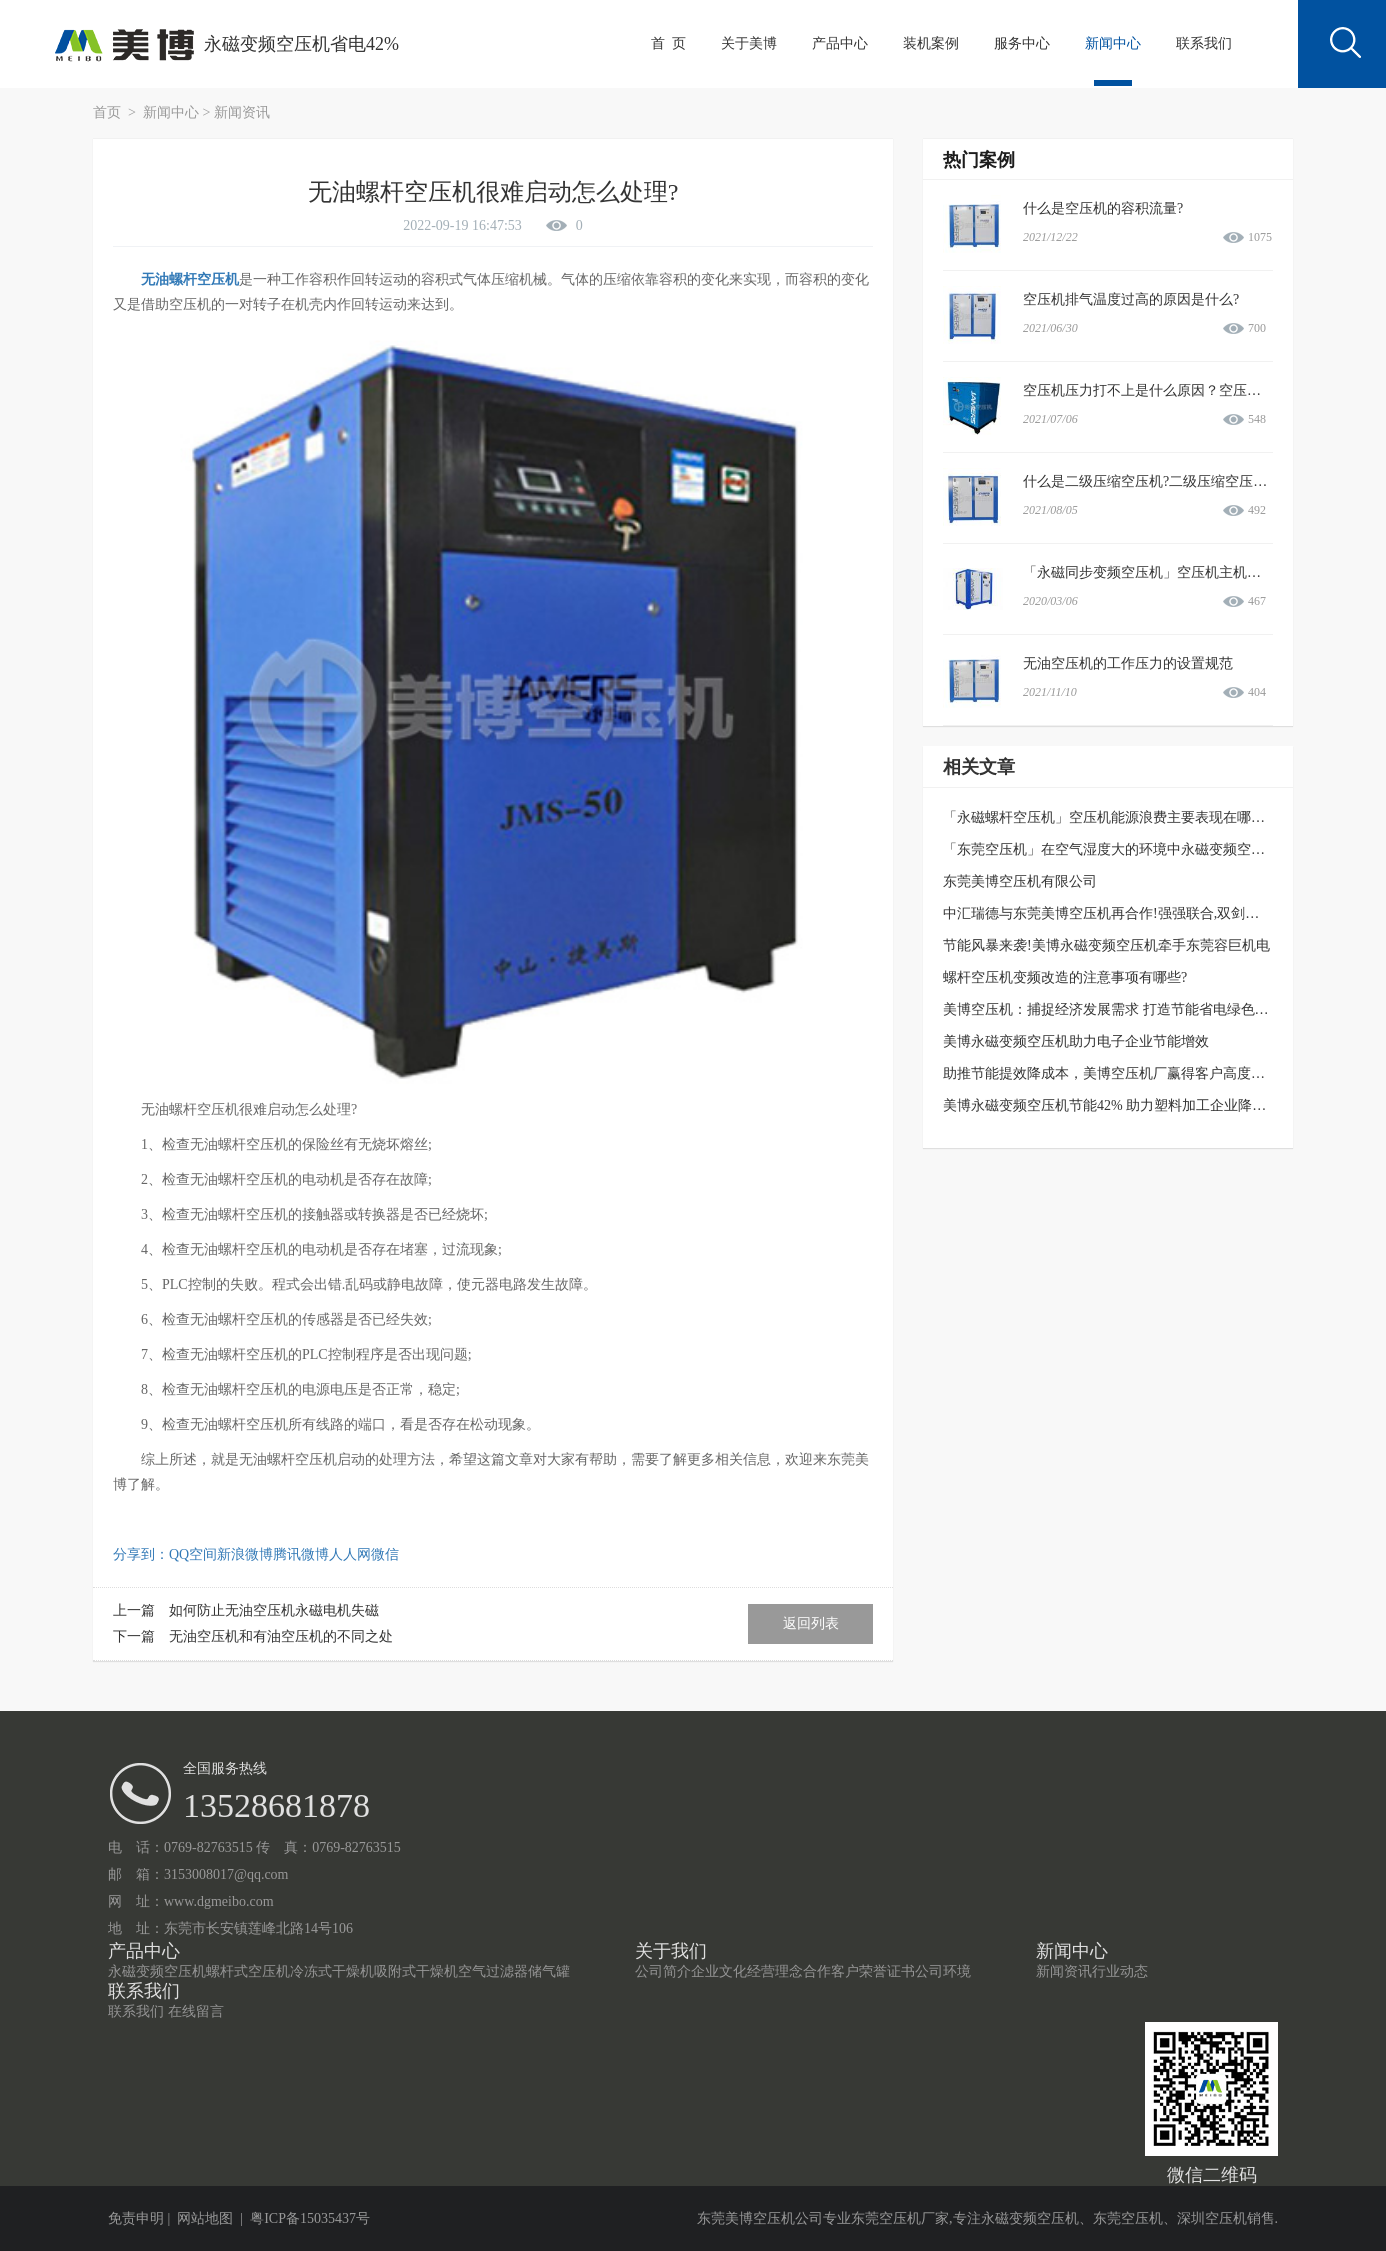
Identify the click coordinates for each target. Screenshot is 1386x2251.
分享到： (141, 1554)
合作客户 (831, 1971)
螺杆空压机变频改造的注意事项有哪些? (1065, 977)
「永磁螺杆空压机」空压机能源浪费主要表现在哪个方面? (1121, 817)
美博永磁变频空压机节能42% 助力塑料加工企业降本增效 (1118, 1105)
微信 (385, 1554)
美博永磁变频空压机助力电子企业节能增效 (1076, 1041)
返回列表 (811, 1623)
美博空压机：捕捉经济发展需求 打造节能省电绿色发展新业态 (1134, 1009)
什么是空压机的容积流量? (1103, 208)
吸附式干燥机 (416, 1971)
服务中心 (1022, 43)
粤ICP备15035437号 (310, 2218)
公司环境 (943, 1971)
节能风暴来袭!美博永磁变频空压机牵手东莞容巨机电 (1106, 945)
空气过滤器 (493, 1971)
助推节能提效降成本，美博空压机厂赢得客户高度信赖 (1111, 1073)
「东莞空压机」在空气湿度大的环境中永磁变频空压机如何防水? (1142, 849)
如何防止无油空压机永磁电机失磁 (274, 1610)
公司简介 (663, 1971)
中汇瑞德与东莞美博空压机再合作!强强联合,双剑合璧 (1108, 913)
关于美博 (749, 43)
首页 (109, 112)
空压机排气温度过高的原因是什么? (1131, 299)
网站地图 (205, 2218)
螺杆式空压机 (248, 1971)
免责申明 (136, 2218)
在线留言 (196, 2011)
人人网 (350, 1554)
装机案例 (931, 43)
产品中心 (840, 43)
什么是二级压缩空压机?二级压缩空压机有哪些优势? (1183, 481)
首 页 (668, 43)
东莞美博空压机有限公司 (1020, 881)
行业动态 (1120, 1971)
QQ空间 (193, 1554)
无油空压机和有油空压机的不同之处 (281, 1636)
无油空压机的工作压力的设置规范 (1128, 663)
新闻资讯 (242, 112)
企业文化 (719, 1971)
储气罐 (549, 1971)
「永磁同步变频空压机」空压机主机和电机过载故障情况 (1198, 572)
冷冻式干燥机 (332, 1971)
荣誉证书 (887, 1971)
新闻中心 (1113, 43)
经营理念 (775, 1971)
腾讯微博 (301, 1554)
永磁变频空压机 (157, 1971)
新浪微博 (245, 1554)
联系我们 (1204, 43)
